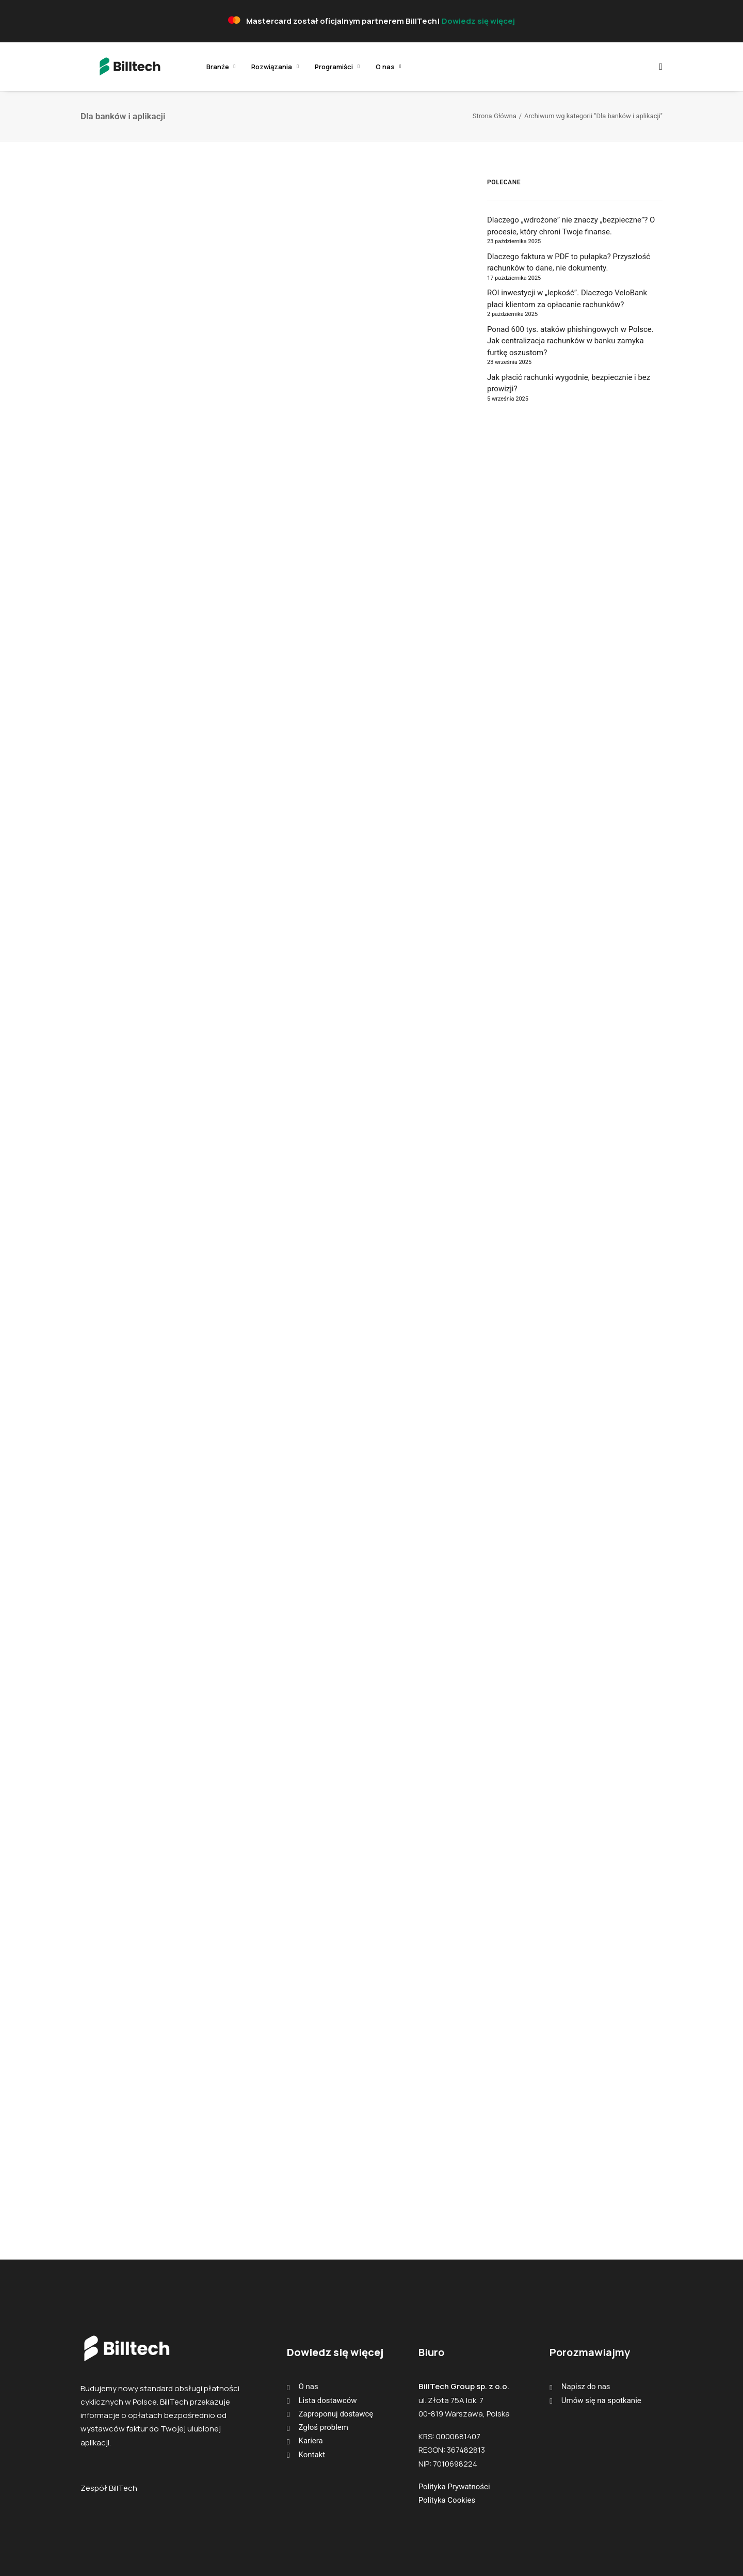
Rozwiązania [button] (250, 66)
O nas (364, 66)
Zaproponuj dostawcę (336, 2414)
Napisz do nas (585, 2386)
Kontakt (312, 2454)
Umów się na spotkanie (601, 2400)
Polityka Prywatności (454, 2486)
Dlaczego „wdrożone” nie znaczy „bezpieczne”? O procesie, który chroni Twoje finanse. (571, 225)
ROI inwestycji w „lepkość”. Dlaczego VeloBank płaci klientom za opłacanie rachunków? (567, 298)
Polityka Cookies (447, 2500)
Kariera (311, 2440)
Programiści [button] (312, 66)
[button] (658, 66)
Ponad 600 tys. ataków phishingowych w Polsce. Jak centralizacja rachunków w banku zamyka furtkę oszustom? (570, 341)
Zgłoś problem (323, 2427)
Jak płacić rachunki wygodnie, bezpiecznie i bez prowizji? (568, 383)
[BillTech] (113, 66)
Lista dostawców (328, 2400)
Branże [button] (196, 66)
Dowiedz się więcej (478, 20)
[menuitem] (196, 66)
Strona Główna (494, 116)
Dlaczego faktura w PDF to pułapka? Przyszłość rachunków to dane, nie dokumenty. (568, 262)
